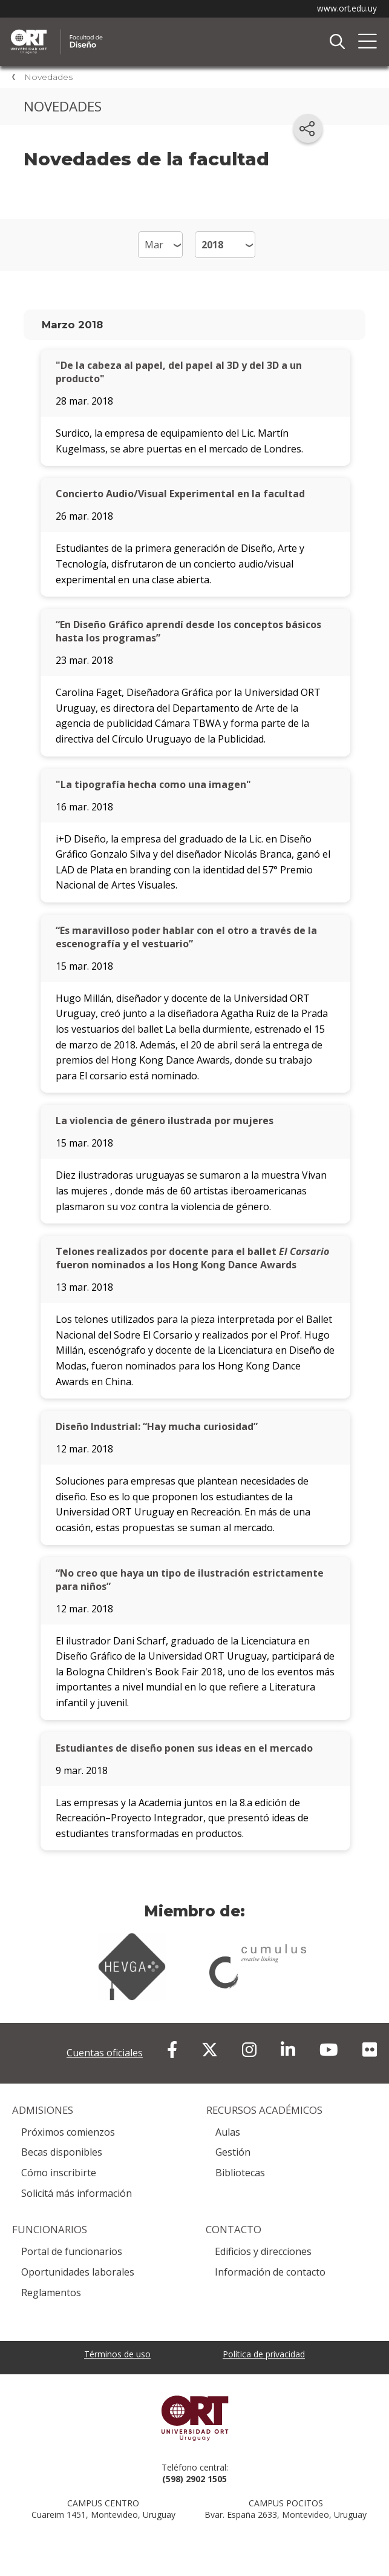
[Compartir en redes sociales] (307, 128)
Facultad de (136, 31)
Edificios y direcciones (263, 2251)
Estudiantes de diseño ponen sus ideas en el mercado (184, 1748)
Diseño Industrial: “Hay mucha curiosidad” (157, 1426)
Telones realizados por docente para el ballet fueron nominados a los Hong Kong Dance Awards (192, 1258)
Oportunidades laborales (77, 2272)
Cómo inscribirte (58, 2172)
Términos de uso (117, 2354)
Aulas (227, 2132)
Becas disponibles (61, 2152)
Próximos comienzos (68, 2132)
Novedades (48, 77)
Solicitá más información (76, 2193)
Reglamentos (51, 2292)
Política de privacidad (264, 2354)
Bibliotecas (240, 2172)
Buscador (337, 42)
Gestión (232, 2152)
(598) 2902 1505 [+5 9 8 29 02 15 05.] (194, 2479)
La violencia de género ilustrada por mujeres (164, 1120)
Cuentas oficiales (105, 2052)
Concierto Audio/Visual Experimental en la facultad (180, 493)
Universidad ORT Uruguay (194, 2418)
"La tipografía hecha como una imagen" (153, 784)
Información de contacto (270, 2272)
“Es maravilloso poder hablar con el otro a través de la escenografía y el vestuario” (186, 937)
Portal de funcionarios (71, 2251)
